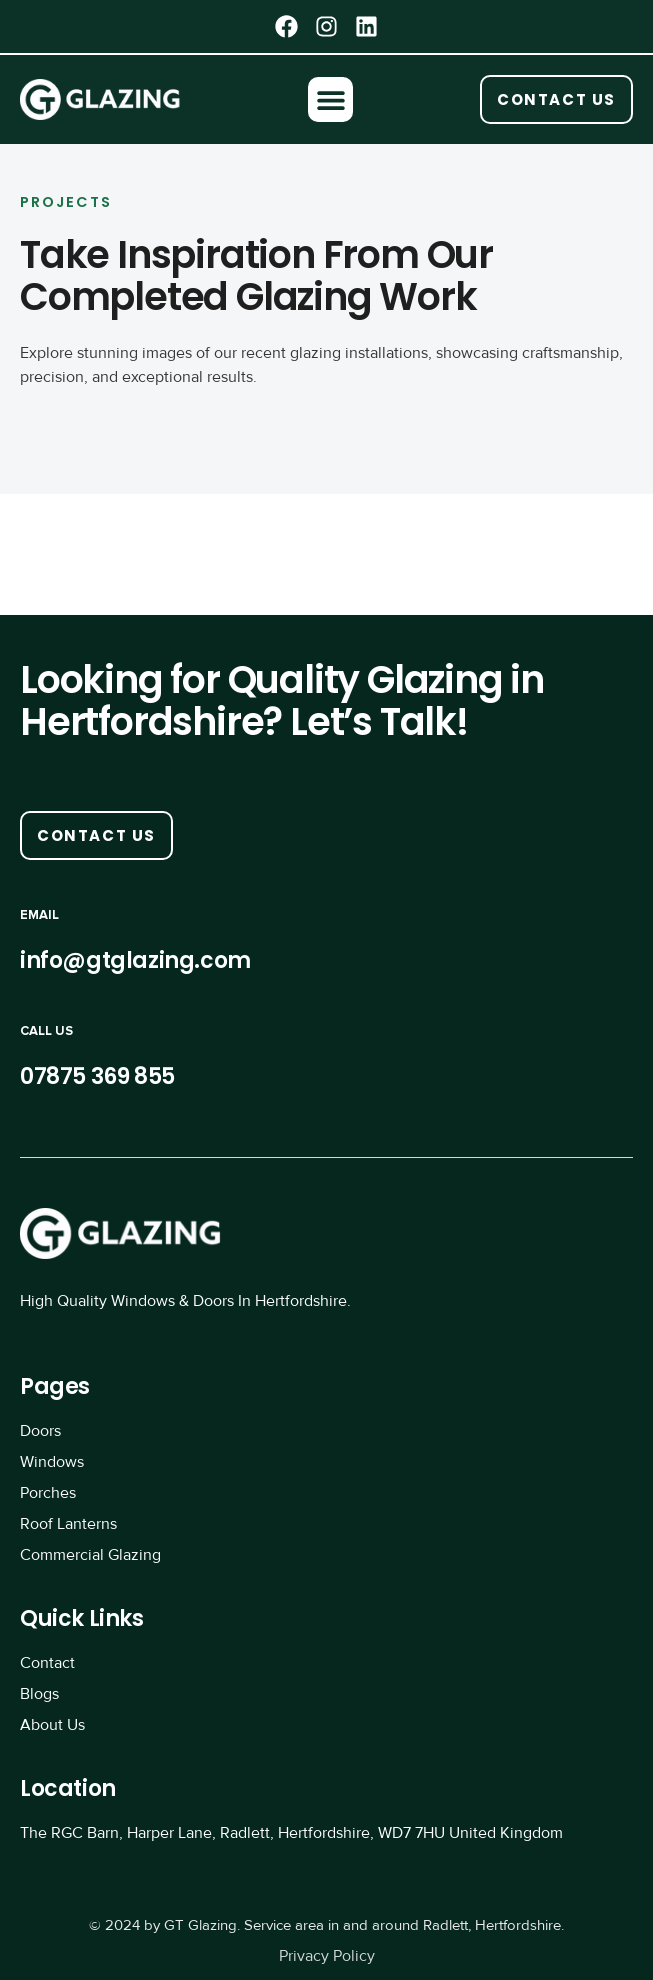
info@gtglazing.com (135, 960)
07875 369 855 (97, 1076)
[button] (330, 99)
